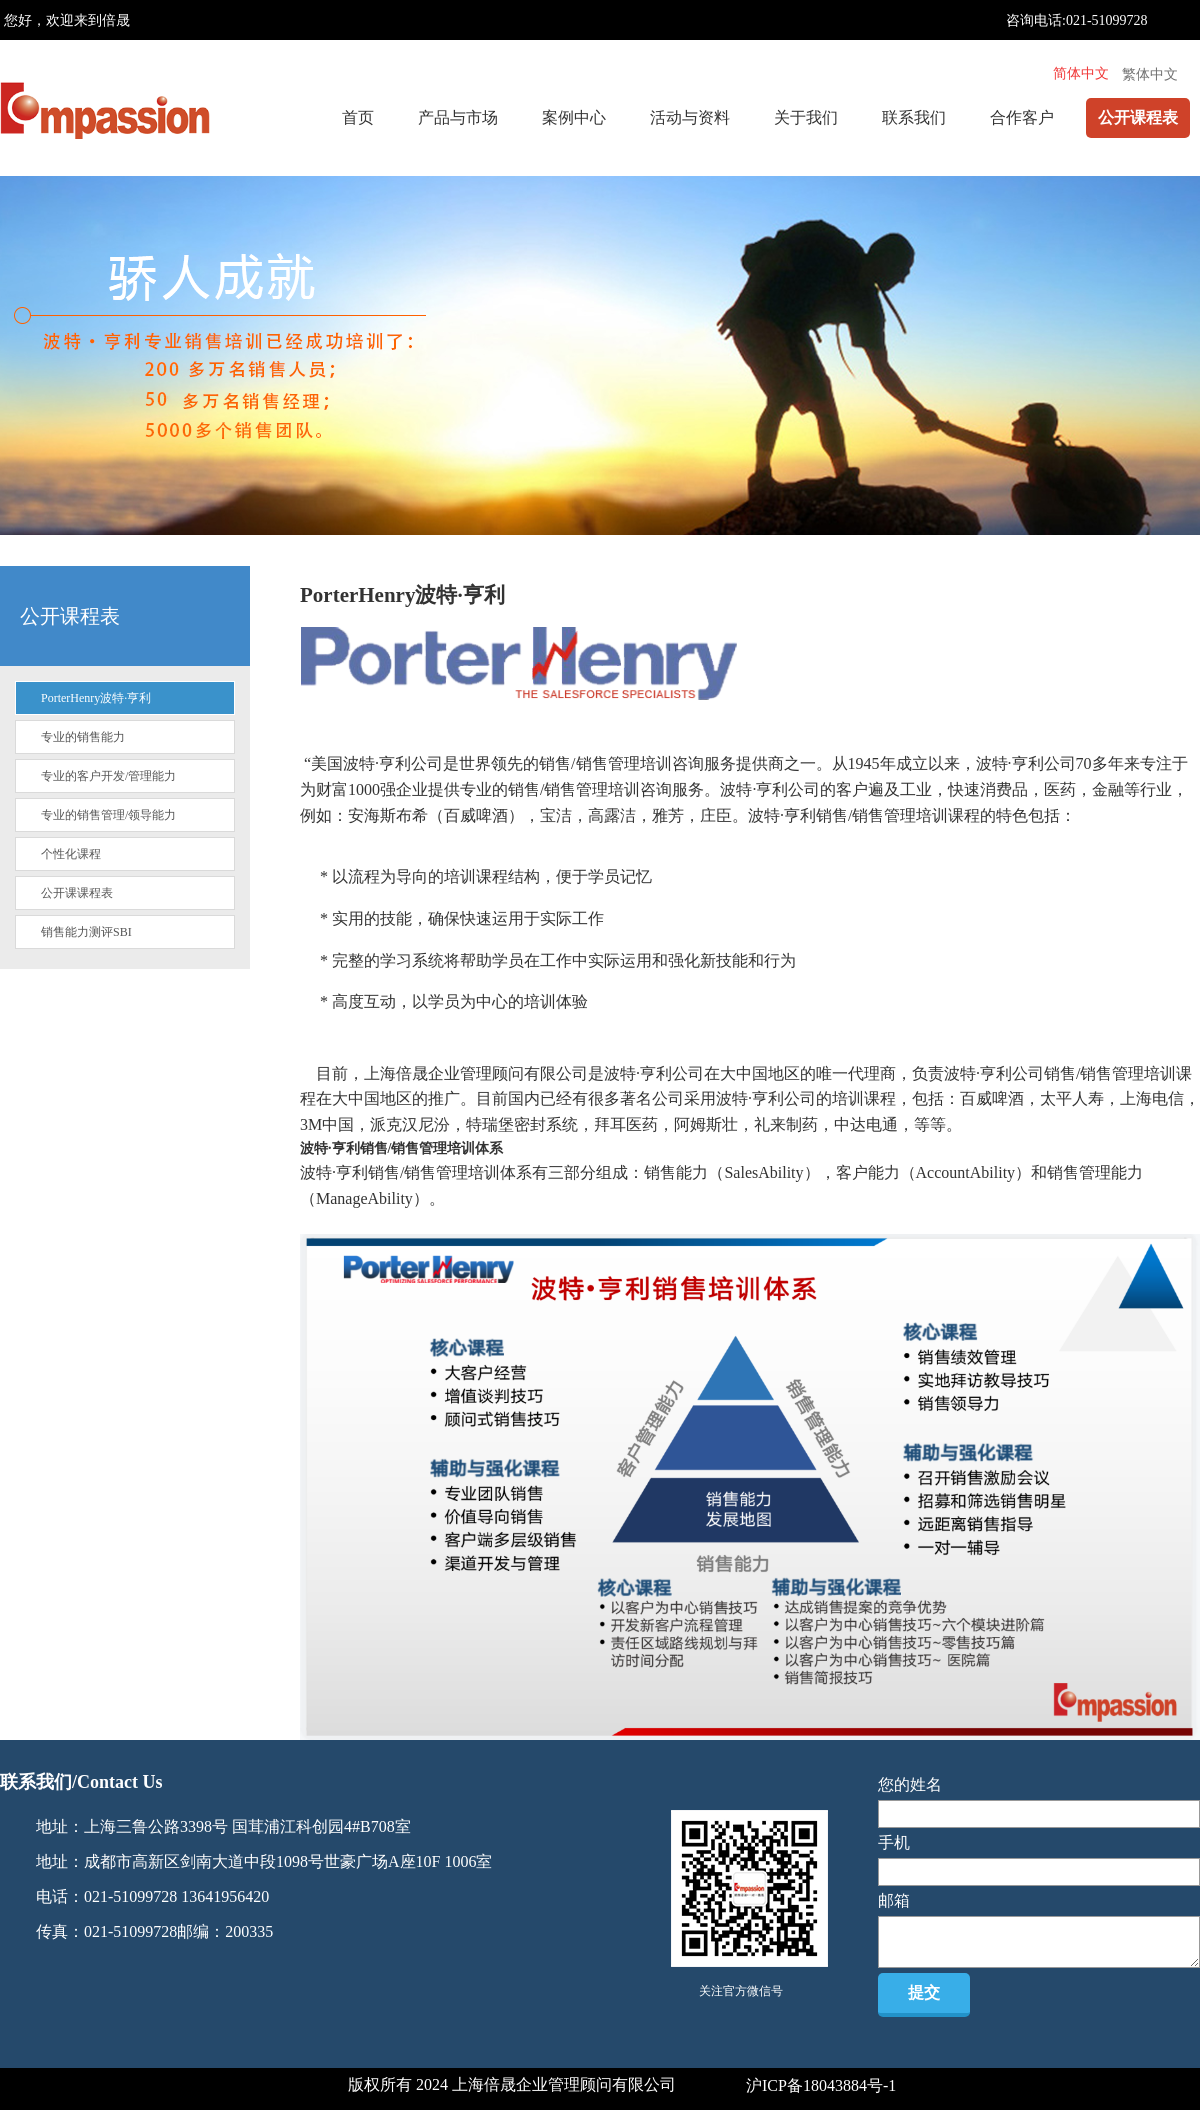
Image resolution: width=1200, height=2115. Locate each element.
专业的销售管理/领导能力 (108, 815)
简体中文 (1081, 73)
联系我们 (914, 117)
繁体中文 (1150, 74)
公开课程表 (1138, 117)
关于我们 (806, 117)
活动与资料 (690, 117)
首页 (358, 117)
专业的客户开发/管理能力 (108, 776)
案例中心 (574, 117)
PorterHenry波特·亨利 (96, 698)
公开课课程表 (77, 893)
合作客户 (1022, 117)
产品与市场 (458, 117)
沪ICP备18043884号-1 (821, 2085)
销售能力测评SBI (86, 932)
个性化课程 (71, 854)
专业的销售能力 (83, 737)
